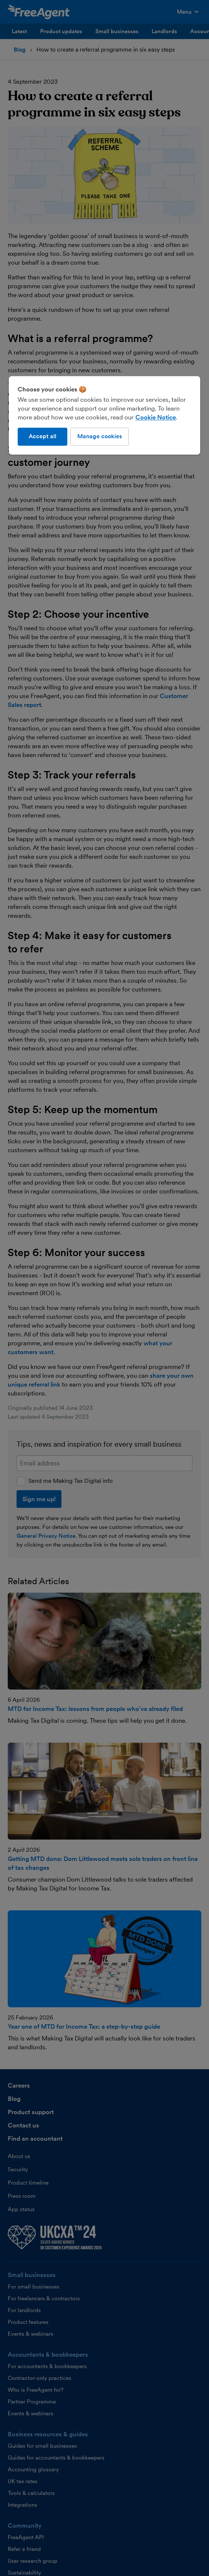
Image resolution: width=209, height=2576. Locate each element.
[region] (104, 415)
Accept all (42, 436)
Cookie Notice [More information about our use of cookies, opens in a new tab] (155, 417)
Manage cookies (99, 436)
